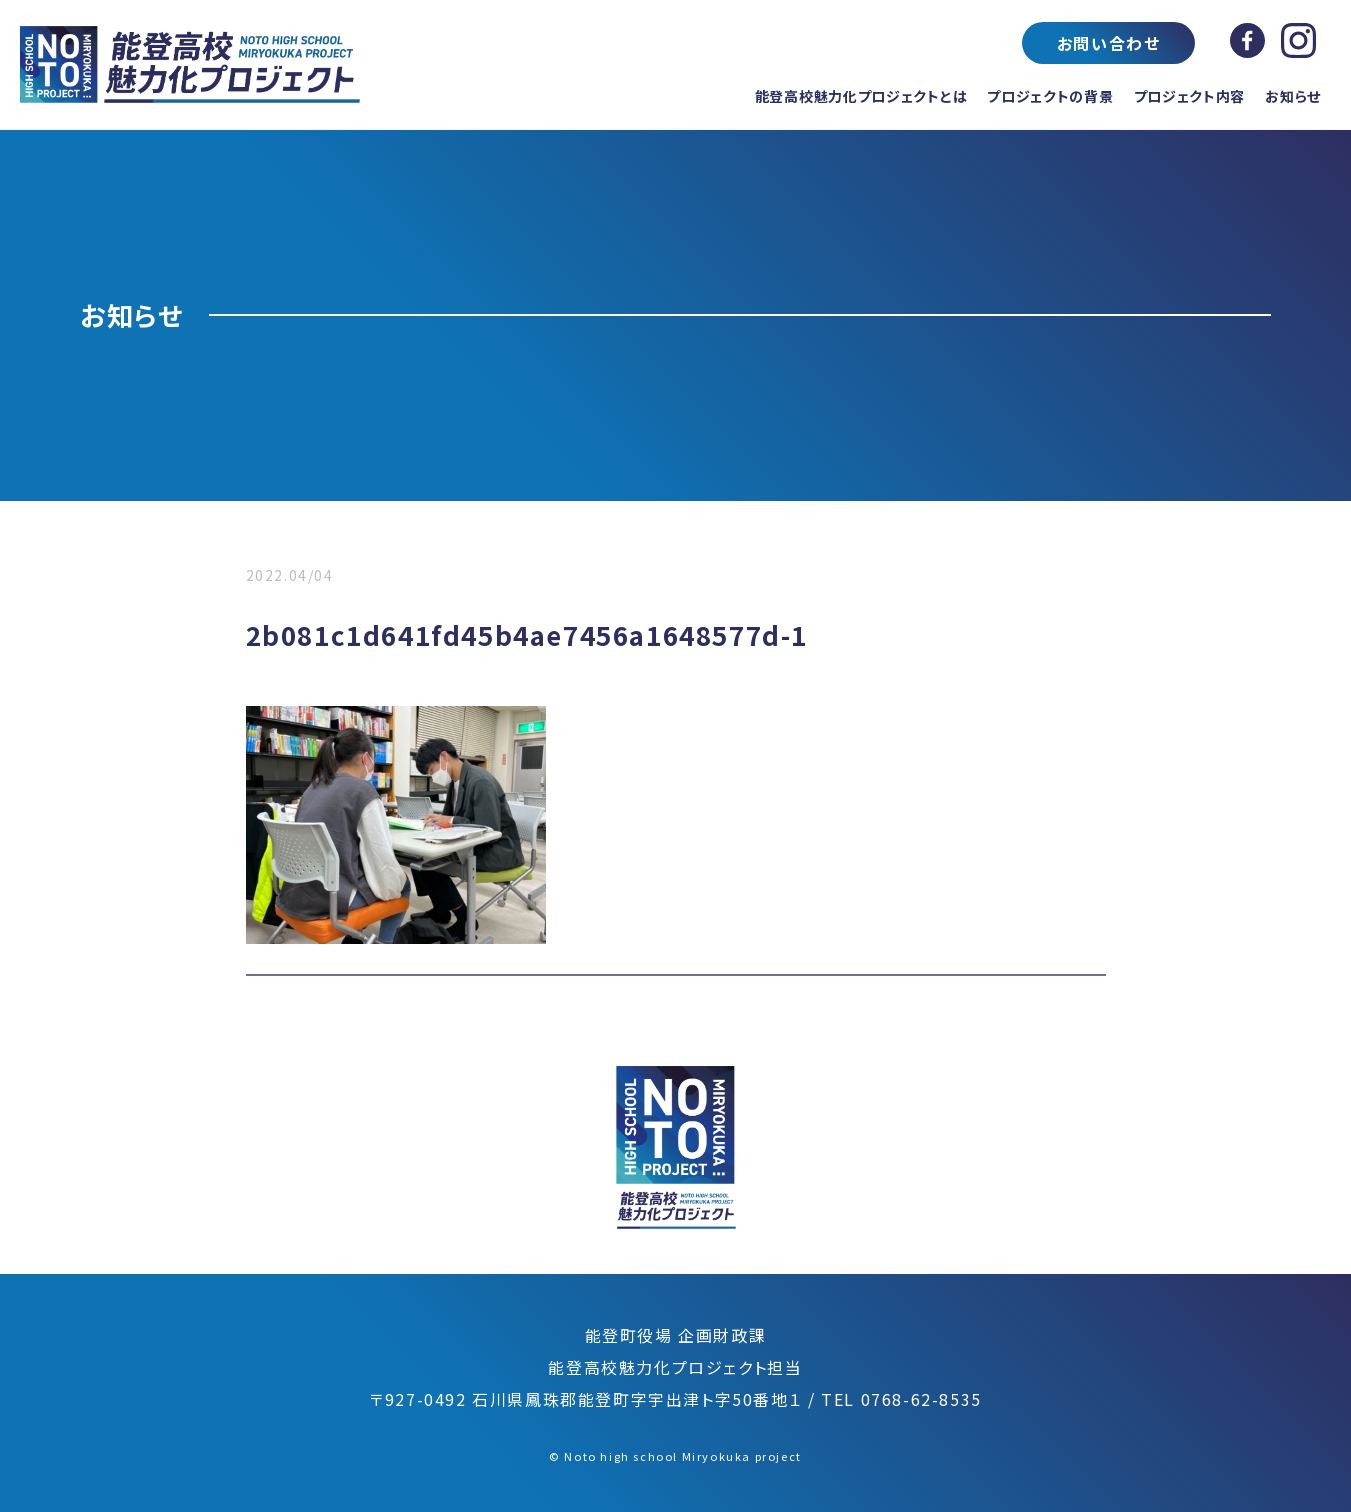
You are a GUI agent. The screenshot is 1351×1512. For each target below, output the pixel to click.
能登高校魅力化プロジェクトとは (861, 96)
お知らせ (1293, 96)
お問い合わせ (1109, 43)
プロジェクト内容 (1190, 96)
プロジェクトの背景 (1050, 96)
